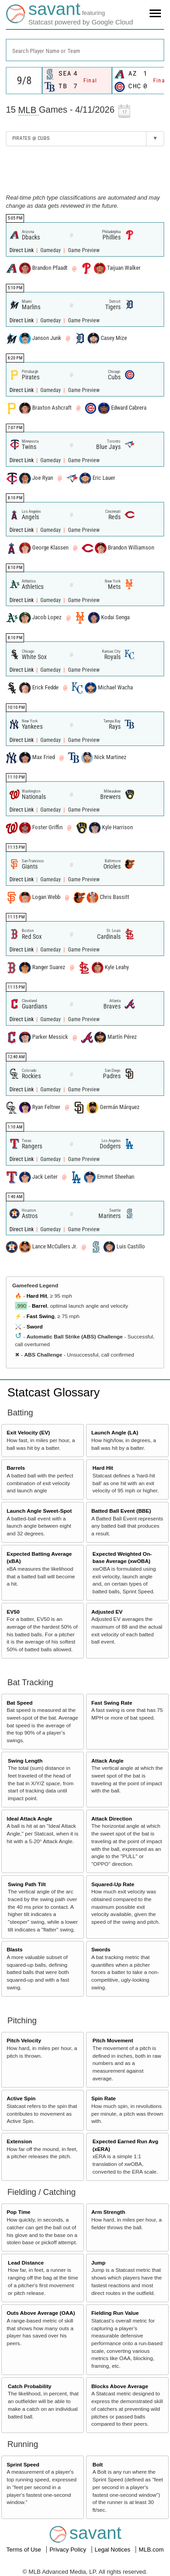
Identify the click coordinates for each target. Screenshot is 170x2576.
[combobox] (85, 50)
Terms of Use (24, 2549)
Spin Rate (103, 2098)
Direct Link (22, 250)
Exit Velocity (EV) (28, 1432)
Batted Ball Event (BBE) (121, 1511)
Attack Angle (107, 1761)
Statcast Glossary (53, 1392)
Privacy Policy (68, 2549)
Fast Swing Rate (111, 1703)
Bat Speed (20, 1703)
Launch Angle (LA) (114, 1432)
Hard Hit (36, 1296)
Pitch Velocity (24, 2040)
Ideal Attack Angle (29, 1818)
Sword (34, 1326)
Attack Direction (111, 1818)
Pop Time (18, 2212)
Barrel (39, 1306)
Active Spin (21, 2098)
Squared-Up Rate (112, 1884)
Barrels (16, 1468)
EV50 (13, 1612)
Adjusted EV (106, 1612)
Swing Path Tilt (27, 1884)
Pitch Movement (112, 2040)
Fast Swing (40, 1316)
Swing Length (25, 1761)
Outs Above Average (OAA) (41, 2313)
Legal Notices (113, 2549)
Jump (98, 2262)
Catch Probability (29, 2386)
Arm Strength (108, 2212)
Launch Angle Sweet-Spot (39, 1511)
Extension (19, 2141)
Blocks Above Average (119, 2386)
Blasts (15, 1949)
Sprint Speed (23, 2464)
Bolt (97, 2464)
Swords (100, 1949)
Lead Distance (26, 2262)
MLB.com (151, 2549)
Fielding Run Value (115, 2313)
